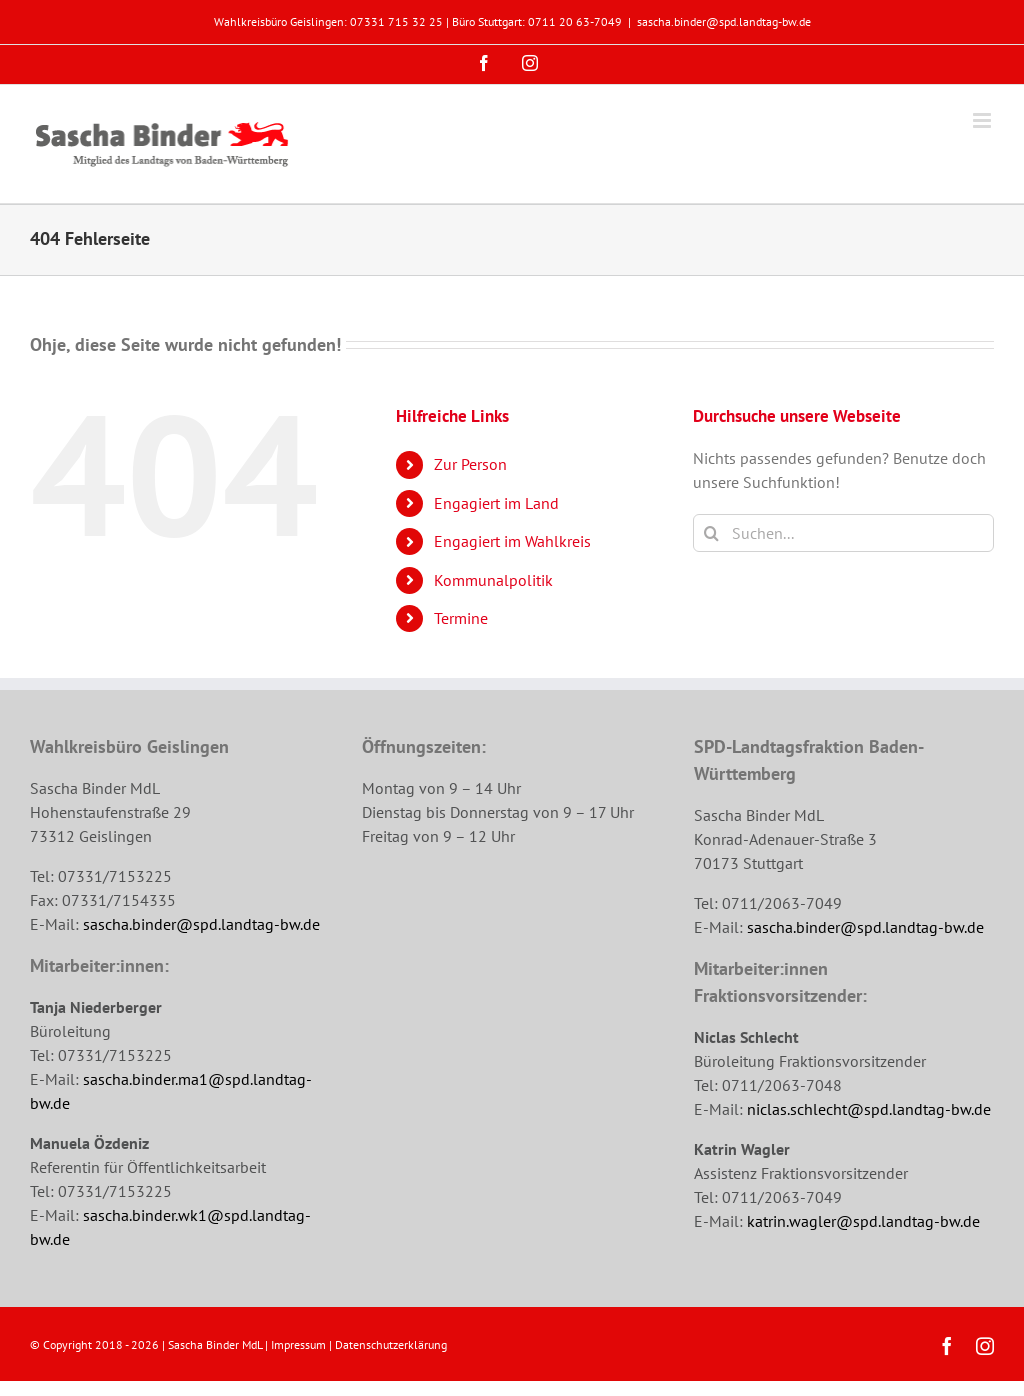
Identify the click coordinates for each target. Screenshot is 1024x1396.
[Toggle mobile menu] (983, 120)
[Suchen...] (843, 533)
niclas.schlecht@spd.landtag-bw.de (869, 1109)
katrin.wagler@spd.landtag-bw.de (863, 1221)
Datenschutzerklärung (391, 1344)
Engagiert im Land (496, 503)
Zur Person (470, 464)
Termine (461, 618)
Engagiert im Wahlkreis (512, 541)
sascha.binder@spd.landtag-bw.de (724, 21)
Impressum (298, 1344)
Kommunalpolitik (493, 580)
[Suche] (712, 533)
